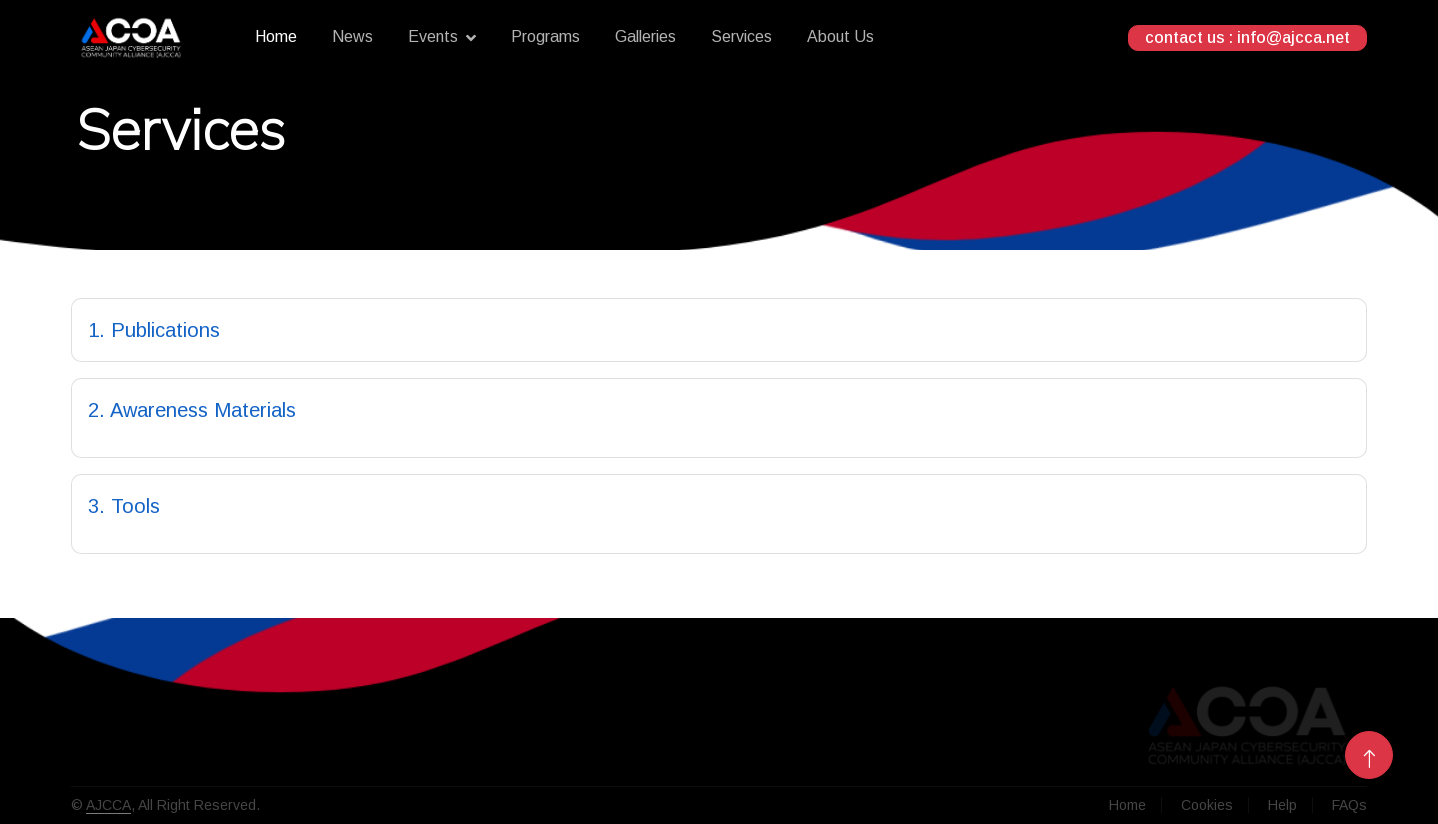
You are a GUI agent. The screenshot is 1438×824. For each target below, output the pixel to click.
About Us (840, 36)
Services (741, 36)
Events (433, 36)
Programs (545, 36)
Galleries (645, 36)
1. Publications (154, 330)
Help (1282, 805)
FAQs (1349, 805)
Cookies (1207, 805)
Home (276, 36)
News (352, 36)
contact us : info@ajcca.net (1247, 37)
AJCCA (108, 805)
